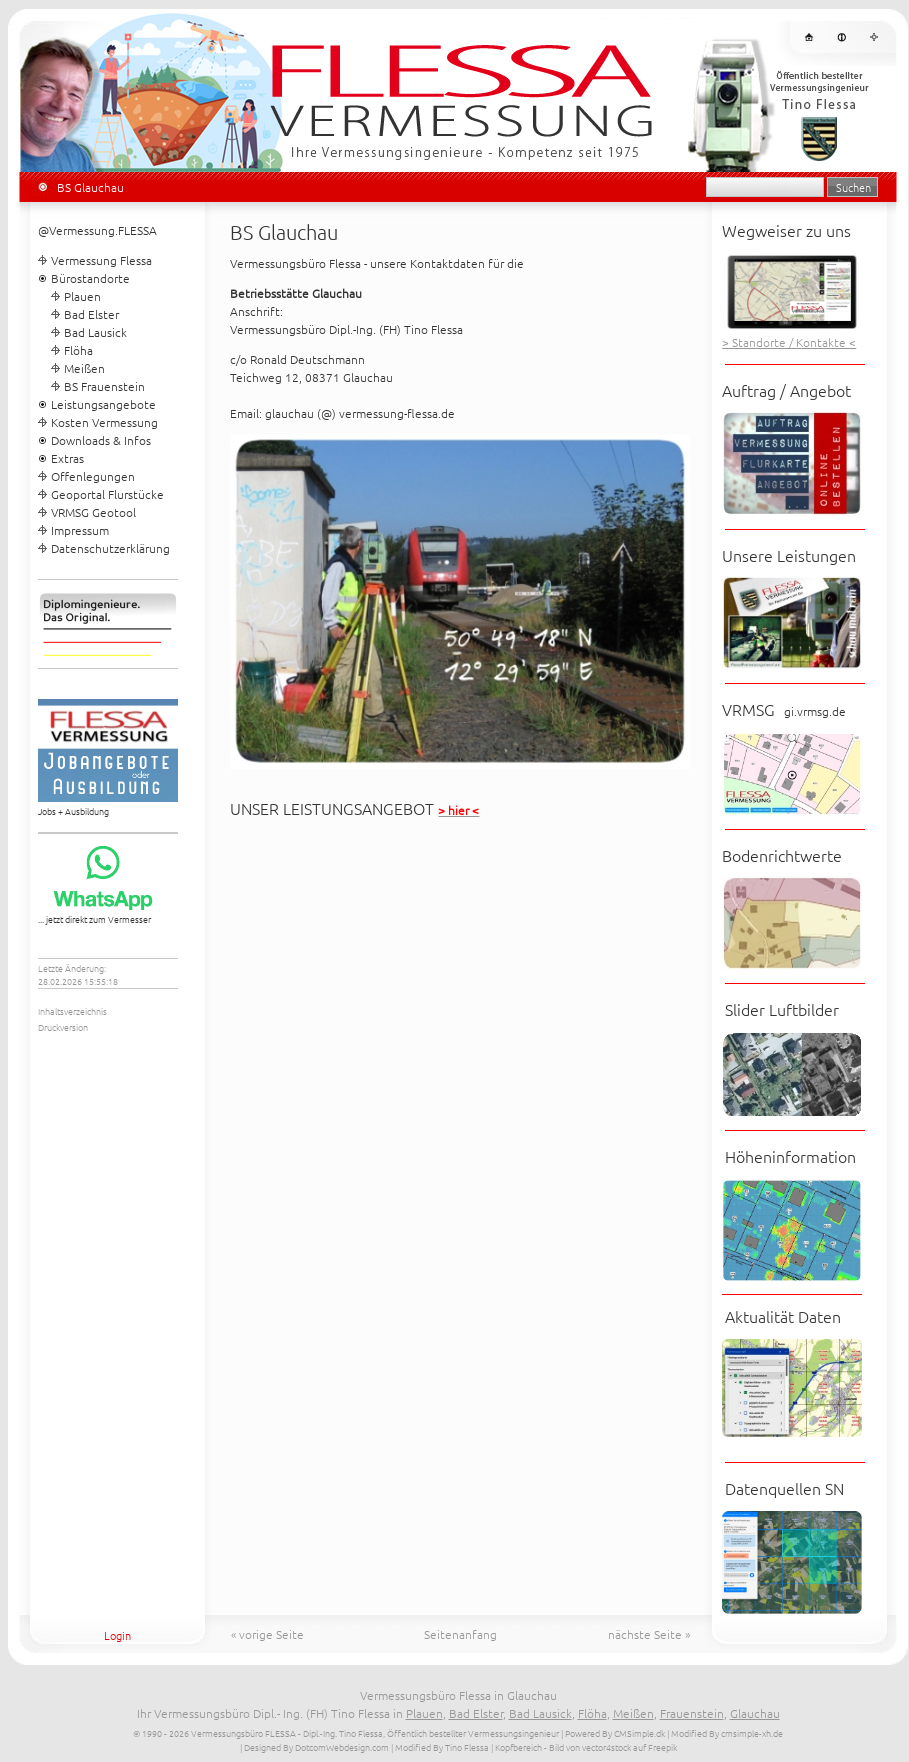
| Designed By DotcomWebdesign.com (314, 1746)
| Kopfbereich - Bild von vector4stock (561, 1746)
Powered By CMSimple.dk (615, 1732)
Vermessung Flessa (101, 260)
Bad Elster (91, 314)
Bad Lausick (95, 332)
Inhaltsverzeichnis (72, 1010)
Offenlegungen (93, 476)
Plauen (82, 296)
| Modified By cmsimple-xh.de (725, 1732)
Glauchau (755, 1713)
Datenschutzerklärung (110, 548)
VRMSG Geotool (93, 512)
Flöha (78, 350)
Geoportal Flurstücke (107, 494)
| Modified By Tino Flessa (440, 1746)
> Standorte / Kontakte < (789, 342)
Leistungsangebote (103, 404)
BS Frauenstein (104, 386)
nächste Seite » (649, 1634)
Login (117, 1635)
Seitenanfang (460, 1634)
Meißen (84, 368)
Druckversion (63, 1026)
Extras (67, 458)
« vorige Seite (267, 1634)
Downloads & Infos (101, 440)
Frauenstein (692, 1713)
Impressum (80, 530)
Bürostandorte (90, 278)
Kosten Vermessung (104, 422)
